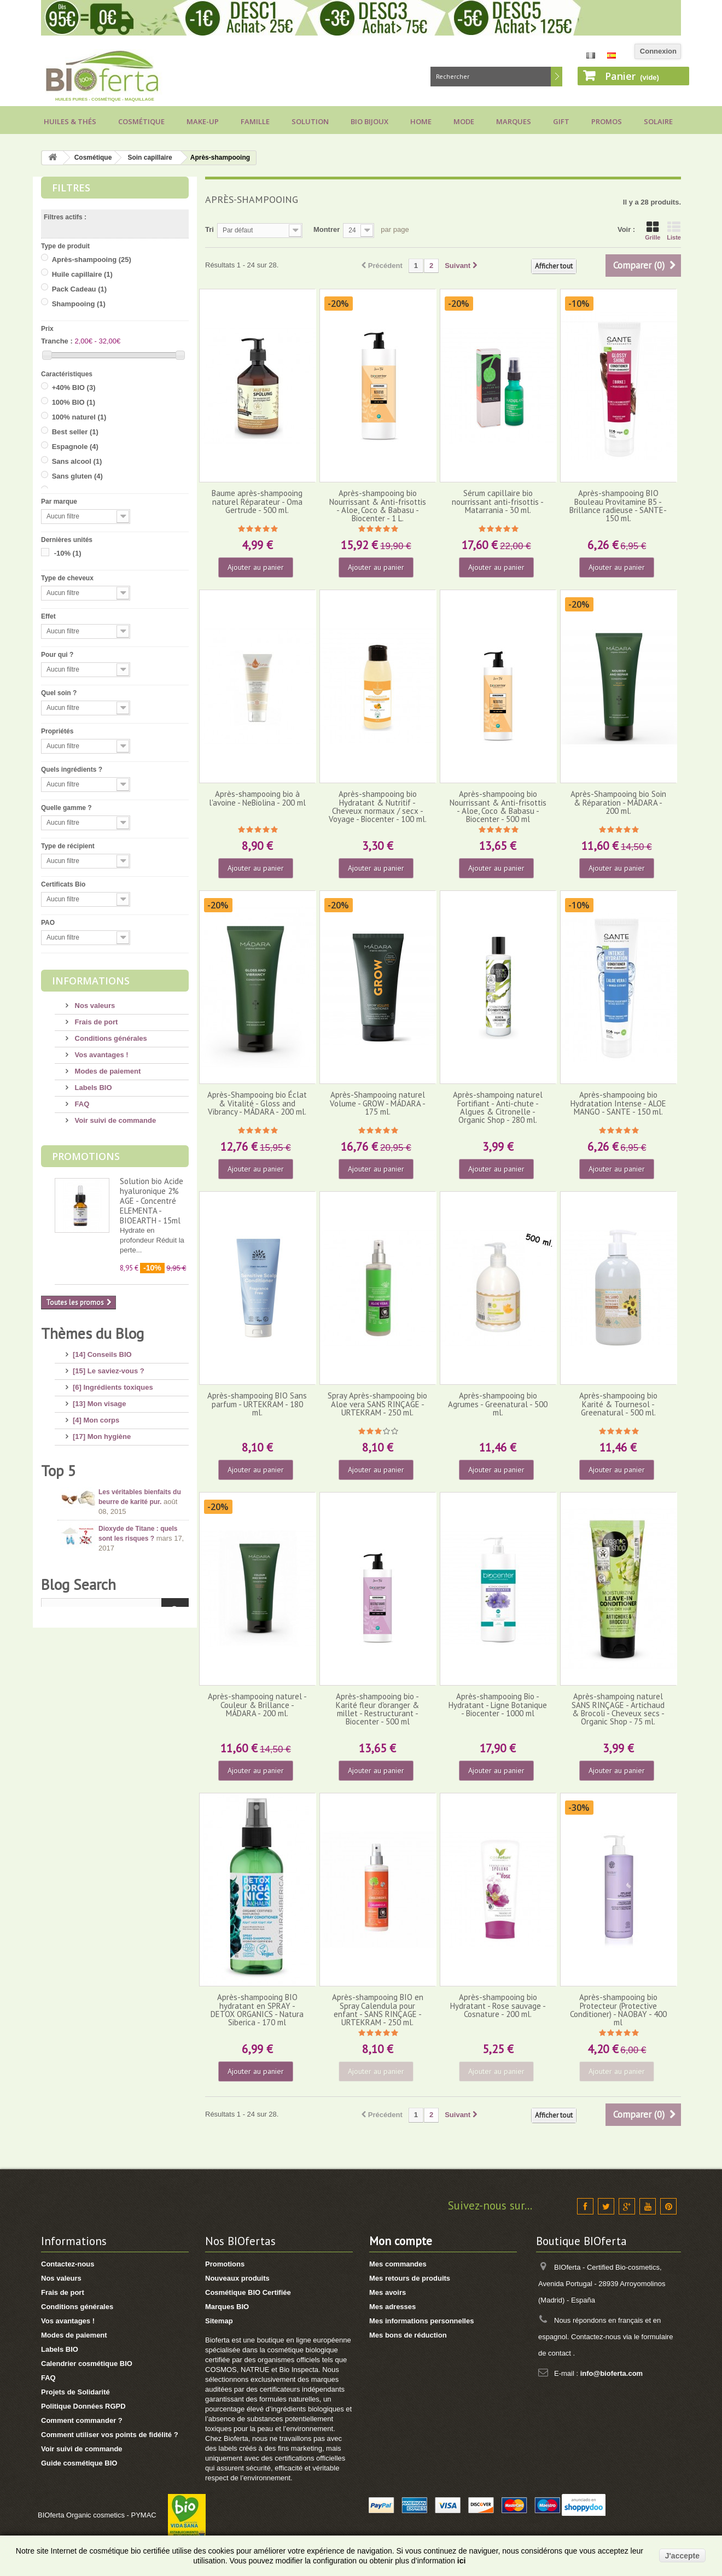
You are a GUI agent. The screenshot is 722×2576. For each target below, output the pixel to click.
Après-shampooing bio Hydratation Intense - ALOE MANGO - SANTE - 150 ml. (618, 1103)
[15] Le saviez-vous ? (108, 1366)
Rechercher (556, 76)
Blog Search (78, 1857)
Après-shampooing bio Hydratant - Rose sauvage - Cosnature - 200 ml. (498, 2005)
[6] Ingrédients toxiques (113, 1383)
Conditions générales (110, 1038)
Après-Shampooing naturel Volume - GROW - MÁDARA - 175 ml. (378, 1103)
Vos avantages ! (101, 1055)
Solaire (658, 121)
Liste (674, 231)
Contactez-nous (68, 2264)
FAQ (81, 1104)
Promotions (86, 1156)
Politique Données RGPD (83, 2406)
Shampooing (79, 304)
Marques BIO (227, 2307)
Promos (606, 121)
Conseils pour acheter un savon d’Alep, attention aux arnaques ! (141, 1768)
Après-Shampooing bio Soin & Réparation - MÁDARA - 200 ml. (618, 802)
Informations (91, 980)
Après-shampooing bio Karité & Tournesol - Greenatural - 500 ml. (618, 1404)
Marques (513, 121)
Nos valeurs (94, 1005)
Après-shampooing (91, 259)
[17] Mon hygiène (102, 1432)
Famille (255, 121)
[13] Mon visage (99, 1399)
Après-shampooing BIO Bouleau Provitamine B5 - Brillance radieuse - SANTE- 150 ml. (618, 505)
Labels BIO (92, 1087)
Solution (310, 121)
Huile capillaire (82, 274)
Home (421, 121)
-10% (67, 553)
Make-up (203, 121)
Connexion (658, 51)
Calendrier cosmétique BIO (86, 2363)
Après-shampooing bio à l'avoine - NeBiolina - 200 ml (257, 798)
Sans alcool (77, 461)
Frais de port (95, 1022)
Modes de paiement (107, 1071)
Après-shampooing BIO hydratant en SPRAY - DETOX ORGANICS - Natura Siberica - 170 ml (257, 2009)
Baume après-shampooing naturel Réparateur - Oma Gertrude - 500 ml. (257, 501)
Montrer (326, 229)
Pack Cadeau (79, 289)
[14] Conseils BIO (102, 1350)
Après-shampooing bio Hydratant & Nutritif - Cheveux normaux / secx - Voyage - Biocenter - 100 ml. (378, 806)
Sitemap (219, 2321)
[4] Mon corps (96, 1416)
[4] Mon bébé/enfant (106, 1465)
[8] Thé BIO (91, 1563)
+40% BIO (74, 387)
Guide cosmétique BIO (79, 2463)
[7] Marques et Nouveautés (118, 1530)
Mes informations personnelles (421, 2321)
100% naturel (79, 417)
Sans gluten (77, 476)
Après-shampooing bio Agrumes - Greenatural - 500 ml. (498, 1404)
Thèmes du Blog (92, 1333)
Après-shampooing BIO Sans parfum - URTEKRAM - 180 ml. (257, 1404)
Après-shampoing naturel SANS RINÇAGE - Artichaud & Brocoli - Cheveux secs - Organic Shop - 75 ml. (618, 1709)
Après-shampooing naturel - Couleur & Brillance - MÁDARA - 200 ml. (257, 1704)
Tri (209, 229)
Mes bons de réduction (408, 2335)
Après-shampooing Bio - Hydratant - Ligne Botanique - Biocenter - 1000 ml (498, 1704)
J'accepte (682, 2555)
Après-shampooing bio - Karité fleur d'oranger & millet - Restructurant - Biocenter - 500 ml (377, 1709)
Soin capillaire (149, 157)
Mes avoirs (387, 2292)
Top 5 (58, 1628)
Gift (561, 121)
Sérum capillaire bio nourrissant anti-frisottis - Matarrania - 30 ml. (498, 501)
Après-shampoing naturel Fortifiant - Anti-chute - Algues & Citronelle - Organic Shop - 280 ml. (498, 1107)
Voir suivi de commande (114, 1120)
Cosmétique (141, 121)
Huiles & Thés (70, 121)
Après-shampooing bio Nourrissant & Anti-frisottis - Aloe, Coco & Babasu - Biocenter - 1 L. (377, 505)
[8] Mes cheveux (100, 1448)
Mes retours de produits (409, 2278)
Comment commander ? (82, 2420)
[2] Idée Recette (99, 1580)
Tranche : (57, 341)
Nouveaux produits (237, 2278)
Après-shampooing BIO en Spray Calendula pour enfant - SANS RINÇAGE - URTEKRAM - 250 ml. (377, 2009)
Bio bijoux (369, 121)
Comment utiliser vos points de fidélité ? (109, 2435)
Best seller (75, 432)
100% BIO (73, 402)
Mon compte (400, 2241)
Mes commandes (398, 2264)
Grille (652, 231)
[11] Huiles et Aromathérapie (121, 1498)
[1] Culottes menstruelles (115, 1596)
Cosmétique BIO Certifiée (248, 2292)
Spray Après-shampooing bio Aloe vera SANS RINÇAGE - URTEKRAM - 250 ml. (377, 1404)
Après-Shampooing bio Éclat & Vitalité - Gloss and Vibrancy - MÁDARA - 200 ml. (257, 1103)
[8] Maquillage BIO (104, 1514)
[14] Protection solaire (110, 1481)
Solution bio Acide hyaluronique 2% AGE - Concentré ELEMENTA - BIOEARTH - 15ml (151, 1201)
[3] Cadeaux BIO (100, 1547)
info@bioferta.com (611, 2373)
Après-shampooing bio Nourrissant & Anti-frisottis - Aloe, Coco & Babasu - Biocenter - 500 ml (498, 806)
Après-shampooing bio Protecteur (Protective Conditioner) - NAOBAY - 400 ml (618, 2009)
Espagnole (75, 446)
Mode (463, 121)
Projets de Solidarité (75, 2392)
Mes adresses (392, 2307)
